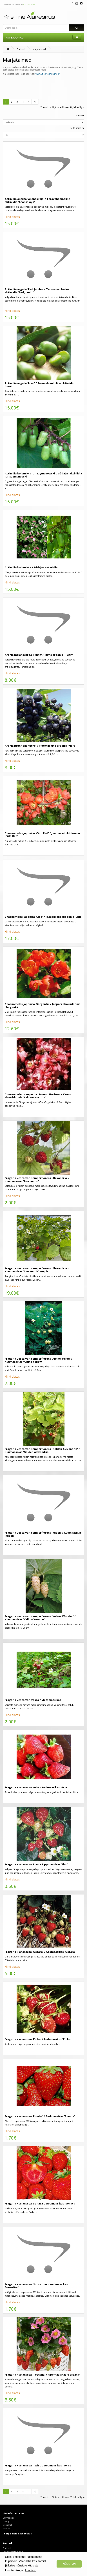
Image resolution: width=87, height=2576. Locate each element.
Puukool (21, 49)
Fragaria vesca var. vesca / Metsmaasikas (33, 1700)
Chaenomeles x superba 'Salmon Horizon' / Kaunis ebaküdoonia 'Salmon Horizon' (38, 1095)
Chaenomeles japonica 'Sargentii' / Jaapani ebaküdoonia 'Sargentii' (42, 1005)
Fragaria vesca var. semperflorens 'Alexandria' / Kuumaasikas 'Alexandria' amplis (37, 1269)
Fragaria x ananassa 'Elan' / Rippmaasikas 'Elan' (36, 1864)
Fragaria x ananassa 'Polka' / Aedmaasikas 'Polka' (38, 2039)
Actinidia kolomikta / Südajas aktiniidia (31, 567)
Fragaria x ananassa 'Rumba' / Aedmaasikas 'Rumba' (40, 2116)
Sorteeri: (80, 115)
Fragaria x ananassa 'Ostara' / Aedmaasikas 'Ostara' (40, 1951)
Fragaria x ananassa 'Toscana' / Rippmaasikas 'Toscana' (42, 2374)
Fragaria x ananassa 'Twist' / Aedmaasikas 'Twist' (38, 2465)
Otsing (6, 2521)
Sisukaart (7, 2525)
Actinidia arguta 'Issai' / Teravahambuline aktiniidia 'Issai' (39, 384)
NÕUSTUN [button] (69, 2564)
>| (35, 101)
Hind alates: (12, 217)
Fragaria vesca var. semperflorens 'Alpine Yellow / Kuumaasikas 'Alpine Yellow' (38, 1360)
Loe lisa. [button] (30, 2570)
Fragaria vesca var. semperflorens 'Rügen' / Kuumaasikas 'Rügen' (43, 1534)
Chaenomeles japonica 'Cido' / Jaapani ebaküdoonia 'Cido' (43, 916)
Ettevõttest (8, 2517)
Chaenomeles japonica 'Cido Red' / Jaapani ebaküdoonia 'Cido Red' (42, 834)
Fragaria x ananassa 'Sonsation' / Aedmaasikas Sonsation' (36, 2285)
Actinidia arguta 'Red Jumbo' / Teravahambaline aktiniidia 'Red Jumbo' (37, 290)
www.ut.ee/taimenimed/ (47, 73)
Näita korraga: (77, 128)
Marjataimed (39, 49)
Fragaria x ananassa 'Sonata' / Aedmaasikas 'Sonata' (40, 2203)
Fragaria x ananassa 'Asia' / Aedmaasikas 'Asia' (36, 1787)
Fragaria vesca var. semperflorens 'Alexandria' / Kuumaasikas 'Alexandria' (37, 1179)
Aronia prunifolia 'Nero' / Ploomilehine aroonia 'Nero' (40, 745)
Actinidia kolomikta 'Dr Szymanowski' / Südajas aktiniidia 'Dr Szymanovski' (43, 475)
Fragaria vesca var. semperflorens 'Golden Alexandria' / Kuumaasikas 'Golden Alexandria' (42, 1450)
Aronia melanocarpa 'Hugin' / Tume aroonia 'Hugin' (39, 655)
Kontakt (6, 2528)
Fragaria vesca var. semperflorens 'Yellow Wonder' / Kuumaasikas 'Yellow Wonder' (40, 1617)
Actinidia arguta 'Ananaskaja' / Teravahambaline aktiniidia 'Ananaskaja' (37, 200)
